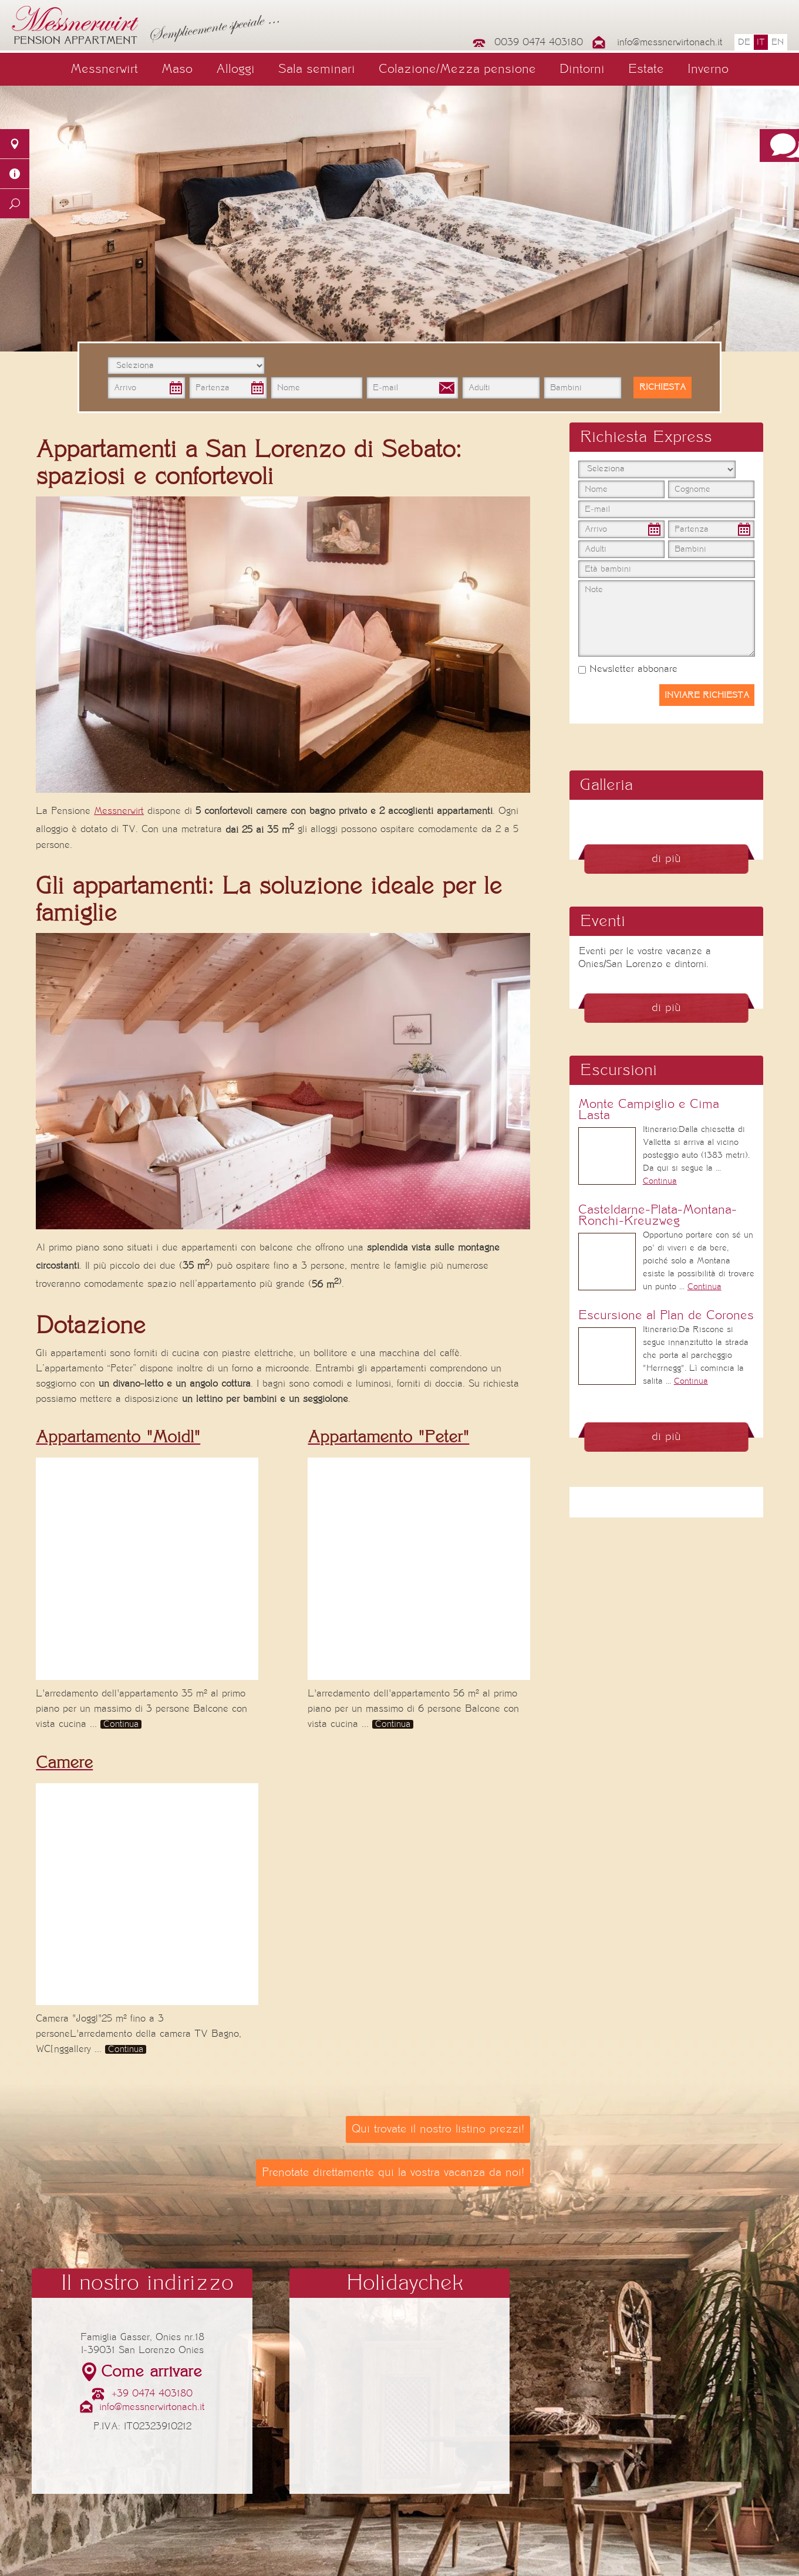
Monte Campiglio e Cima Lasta (648, 1109)
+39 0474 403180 (152, 2393)
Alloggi (235, 69)
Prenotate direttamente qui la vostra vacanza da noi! (393, 2172)
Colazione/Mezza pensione (457, 69)
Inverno (708, 69)
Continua (121, 1724)
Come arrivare (151, 2371)
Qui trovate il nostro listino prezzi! (438, 2129)
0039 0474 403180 (538, 42)
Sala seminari (316, 69)
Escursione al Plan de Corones (666, 1315)
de (744, 42)
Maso (177, 69)
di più (666, 858)
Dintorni (582, 69)
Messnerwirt (104, 69)
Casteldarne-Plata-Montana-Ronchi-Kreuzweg (657, 1215)
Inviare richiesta (707, 695)
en (777, 42)
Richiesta (662, 387)
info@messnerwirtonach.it (670, 42)
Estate (646, 69)
